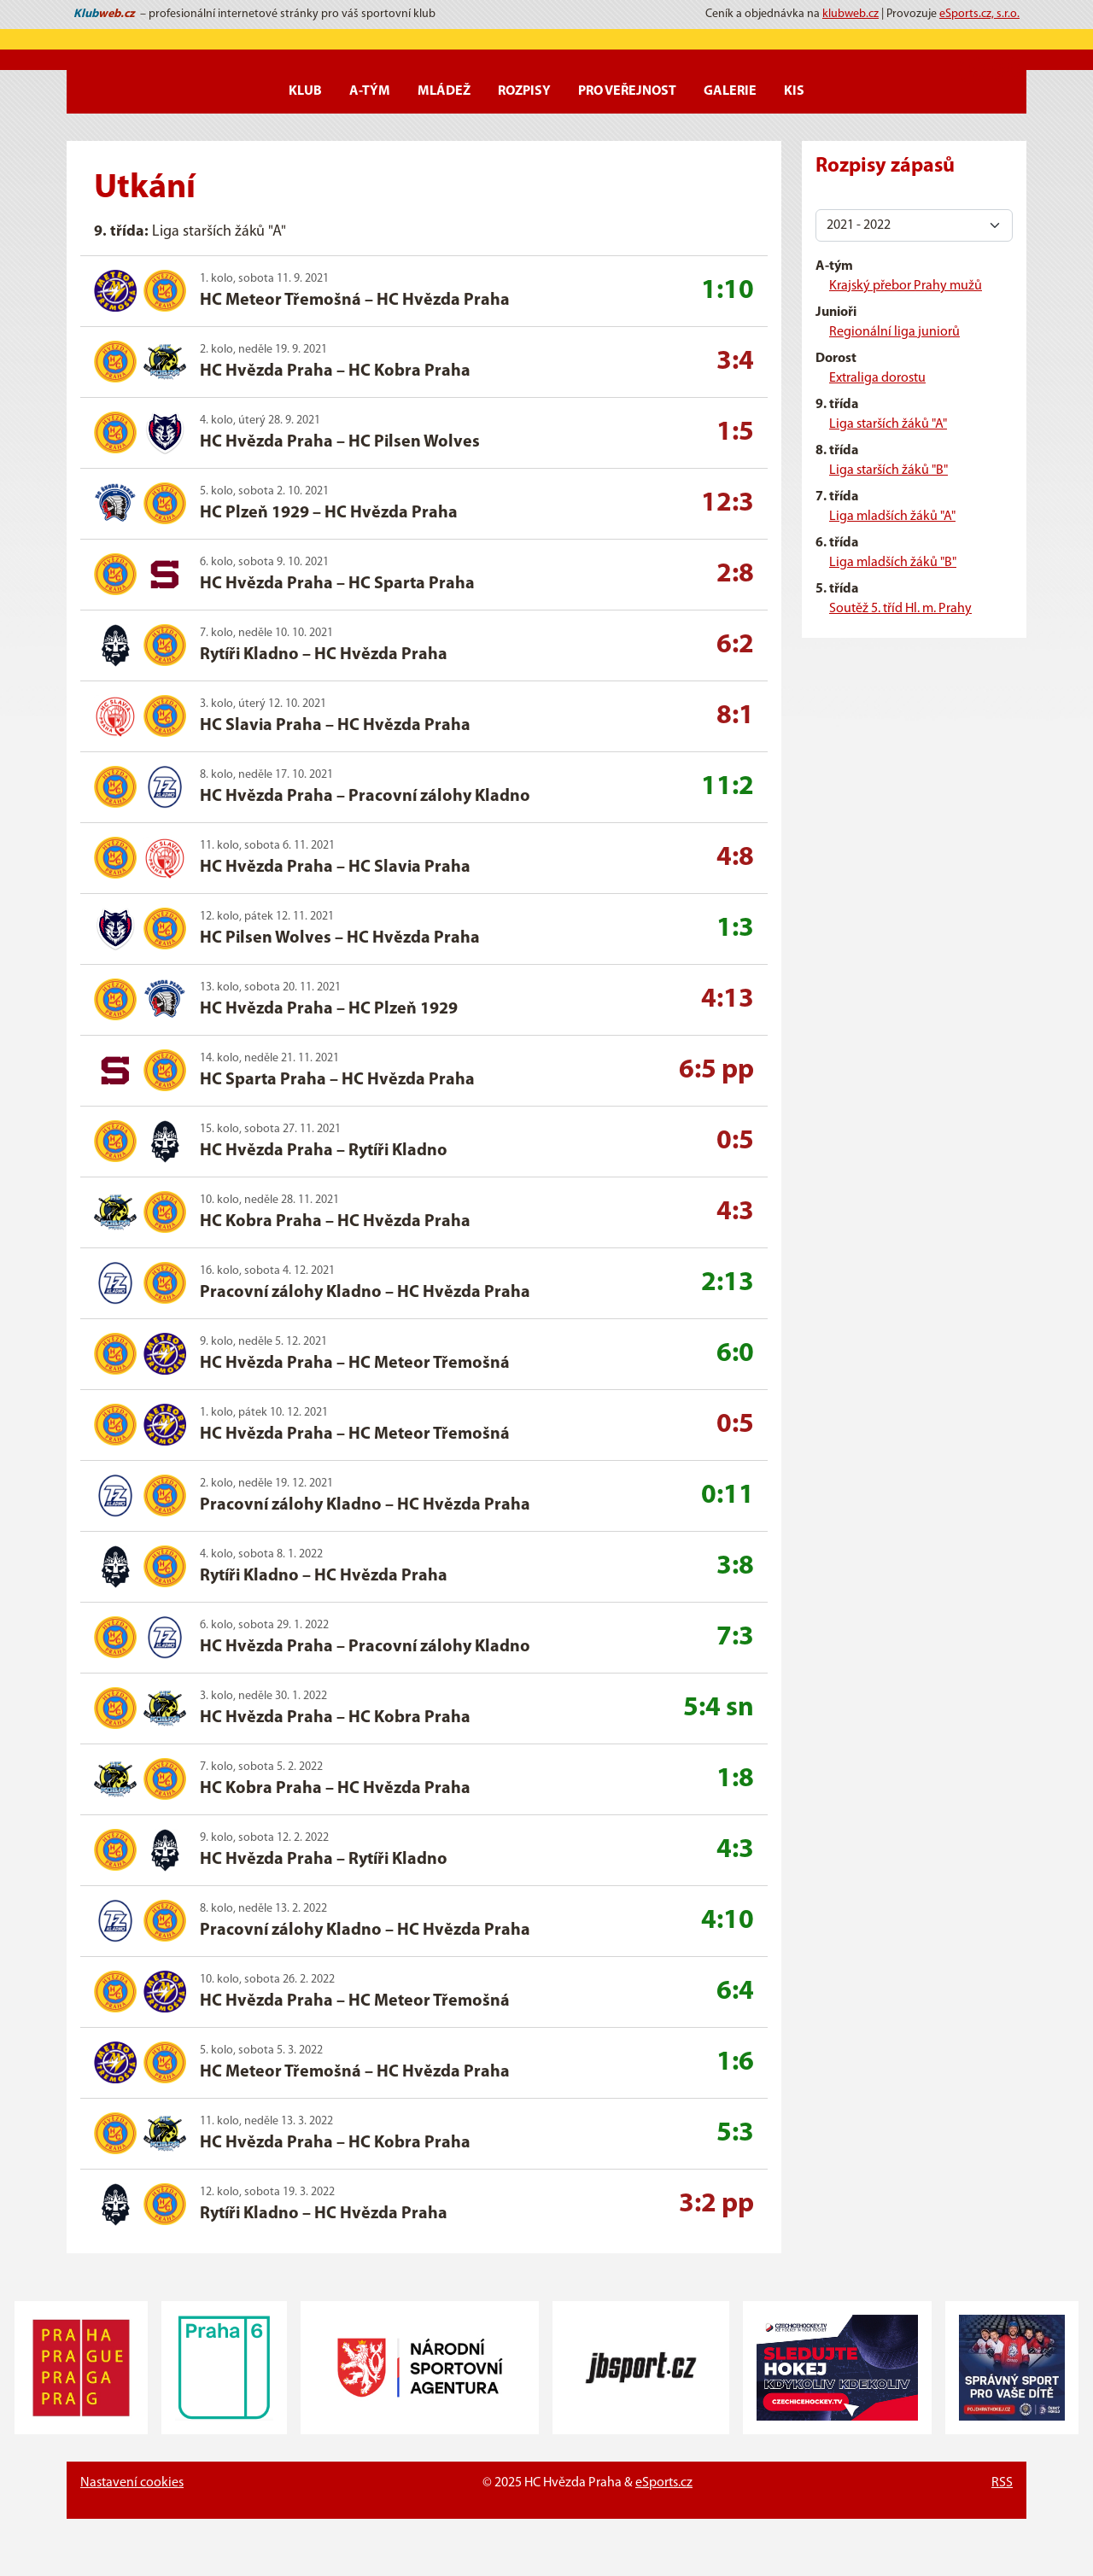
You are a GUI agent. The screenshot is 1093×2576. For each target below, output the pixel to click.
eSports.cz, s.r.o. (979, 14)
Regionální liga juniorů (894, 332)
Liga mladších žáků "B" (892, 563)
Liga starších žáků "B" (888, 470)
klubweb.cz (850, 14)
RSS (1002, 2483)
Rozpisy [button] (524, 91)
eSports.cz (664, 2483)
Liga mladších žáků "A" (892, 516)
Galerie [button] (730, 91)
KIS (794, 91)
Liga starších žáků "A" (888, 424)
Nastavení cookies (132, 2483)
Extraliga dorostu (877, 378)
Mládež (444, 91)
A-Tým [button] (369, 91)
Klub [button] (305, 91)
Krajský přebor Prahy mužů (905, 286)
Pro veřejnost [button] (627, 91)
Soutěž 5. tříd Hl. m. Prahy (900, 609)
